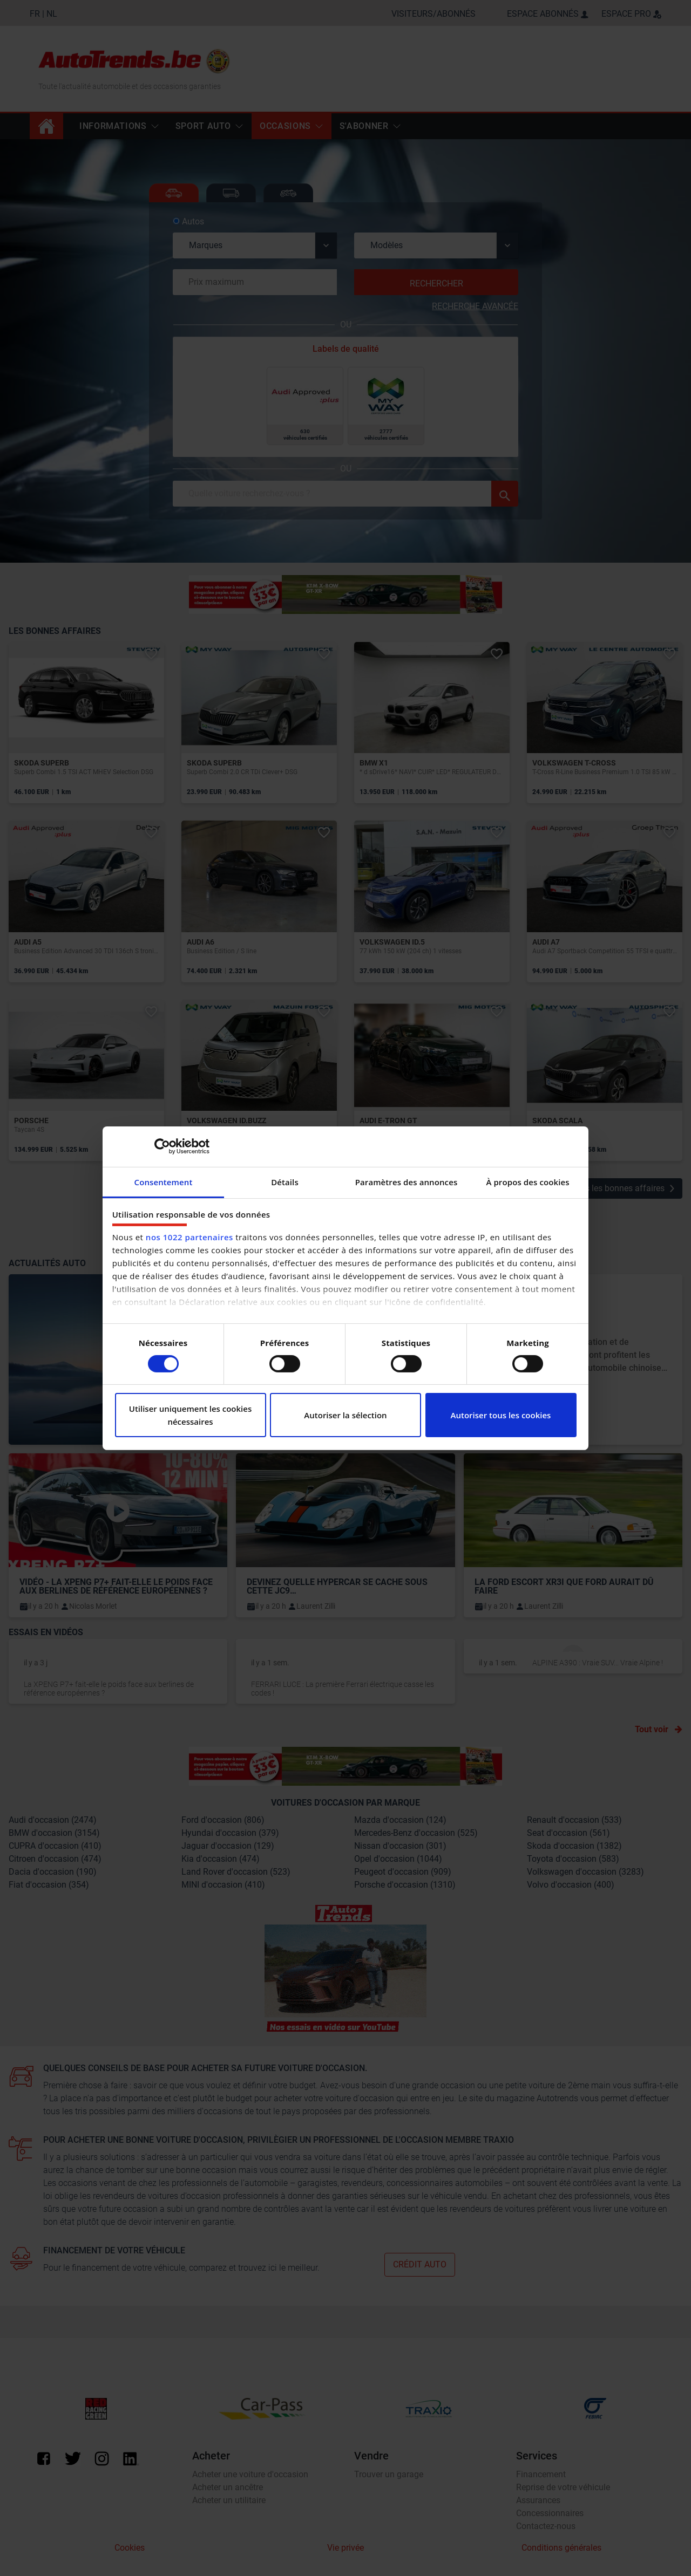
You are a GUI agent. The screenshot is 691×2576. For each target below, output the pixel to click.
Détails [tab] (285, 1181)
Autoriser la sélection (345, 1415)
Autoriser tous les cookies (501, 1415)
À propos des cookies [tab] (527, 1181)
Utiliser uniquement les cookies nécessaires (190, 1415)
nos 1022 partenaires (189, 1237)
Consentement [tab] (163, 1181)
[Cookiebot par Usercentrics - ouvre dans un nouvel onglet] (162, 1146)
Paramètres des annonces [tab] (406, 1181)
